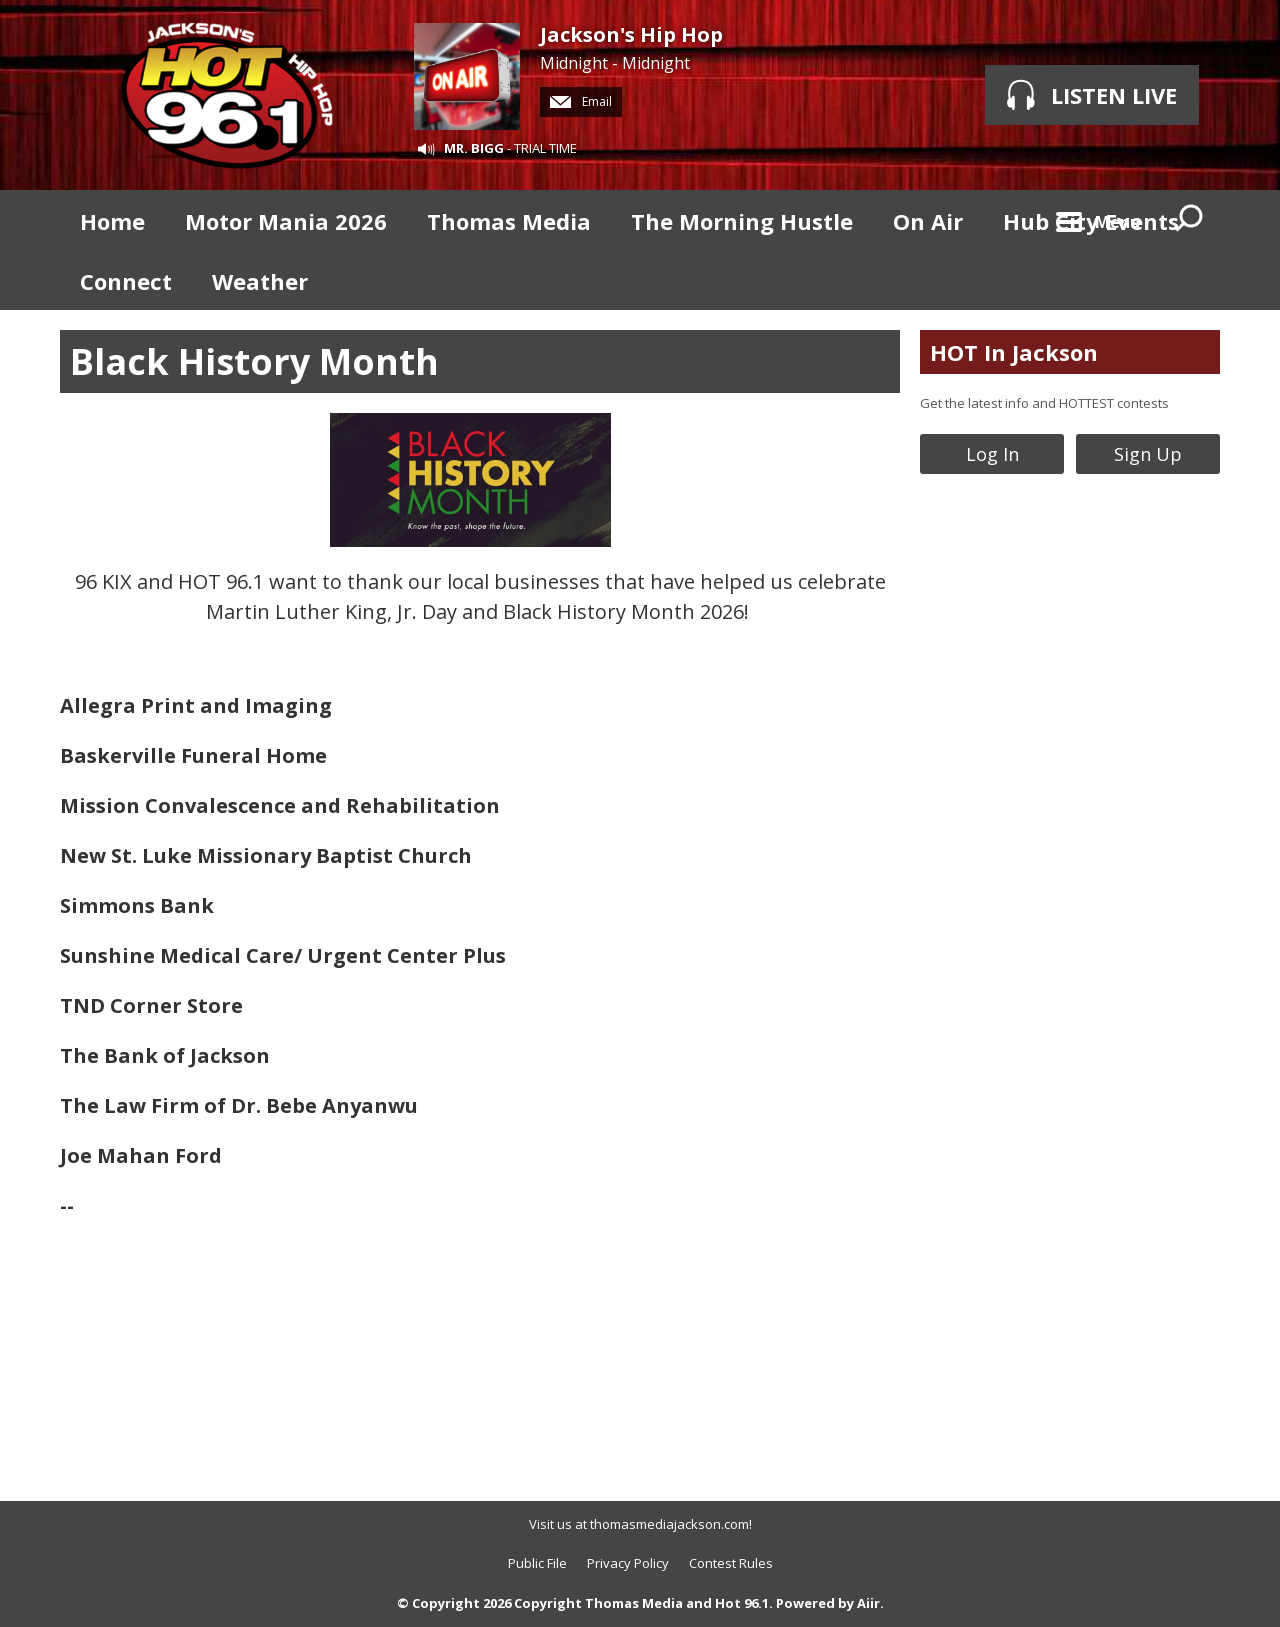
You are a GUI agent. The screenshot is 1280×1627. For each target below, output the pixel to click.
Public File (537, 1563)
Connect (126, 281)
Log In (992, 454)
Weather (260, 281)
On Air (928, 221)
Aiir (868, 1603)
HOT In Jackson (1014, 352)
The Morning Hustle (742, 221)
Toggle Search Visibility (1190, 220)
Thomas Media (509, 221)
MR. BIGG (474, 148)
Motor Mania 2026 (286, 221)
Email (581, 101)
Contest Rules (731, 1563)
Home (112, 221)
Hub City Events (1091, 221)
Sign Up (1148, 454)
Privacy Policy (628, 1563)
